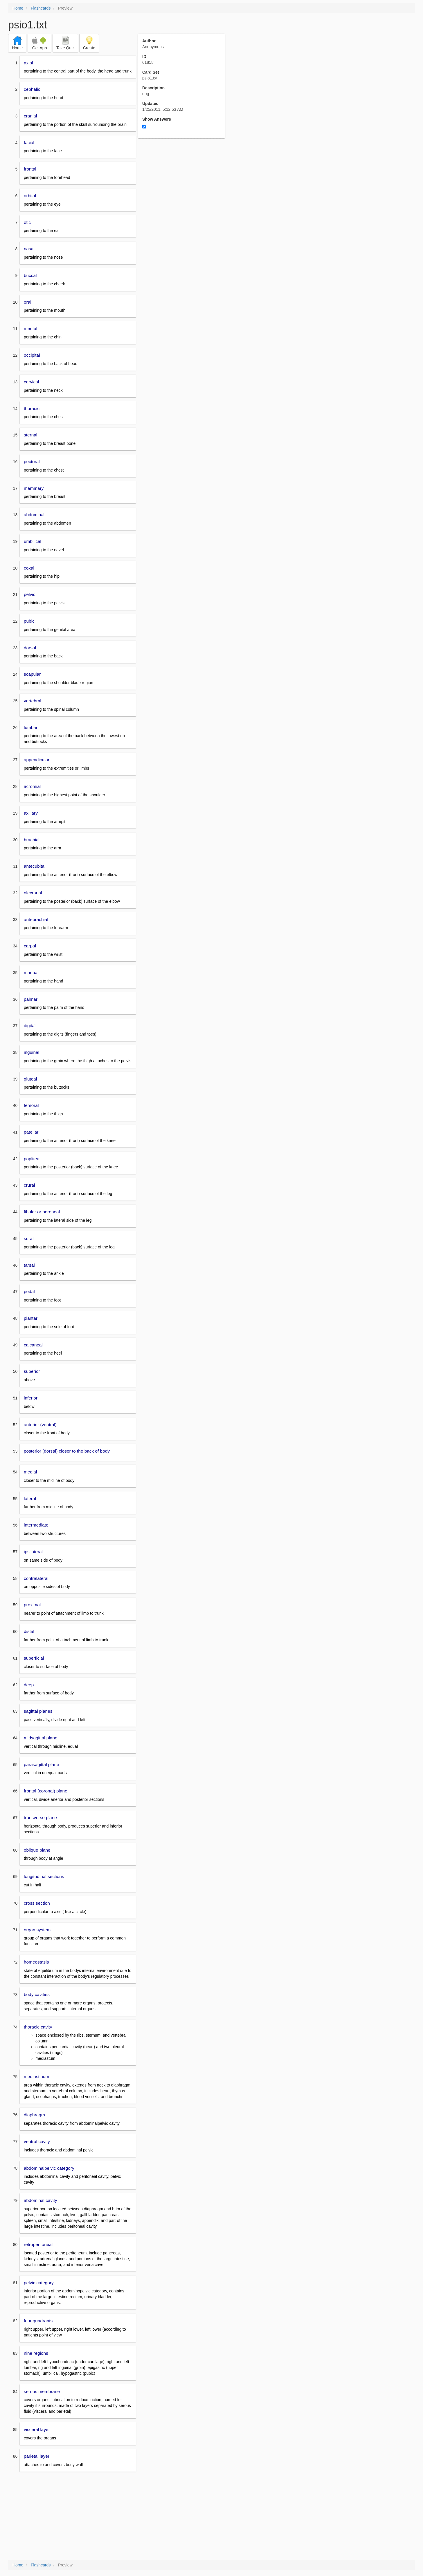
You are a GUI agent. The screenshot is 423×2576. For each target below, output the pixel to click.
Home (17, 8)
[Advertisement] (184, 195)
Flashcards (41, 8)
